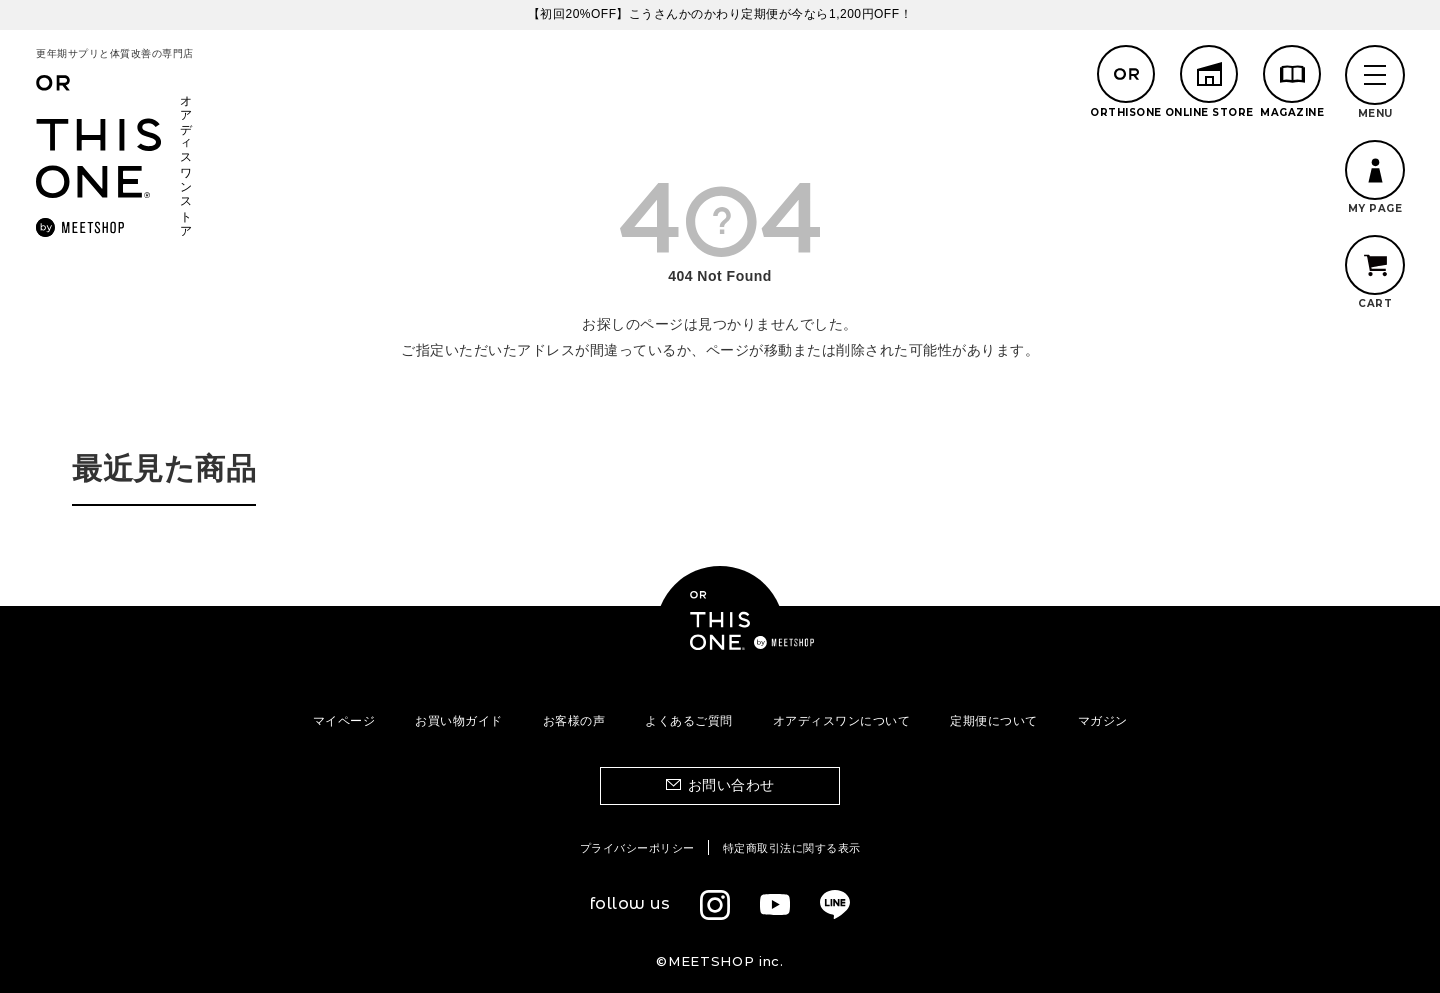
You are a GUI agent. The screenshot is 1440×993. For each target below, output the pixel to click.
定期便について (994, 721)
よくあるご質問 (689, 721)
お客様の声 (574, 721)
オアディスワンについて (842, 721)
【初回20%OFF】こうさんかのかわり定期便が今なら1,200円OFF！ (720, 14)
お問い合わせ (731, 785)
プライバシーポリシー (637, 848)
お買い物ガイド (459, 721)
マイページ (344, 721)
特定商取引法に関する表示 (792, 848)
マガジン (1103, 721)
